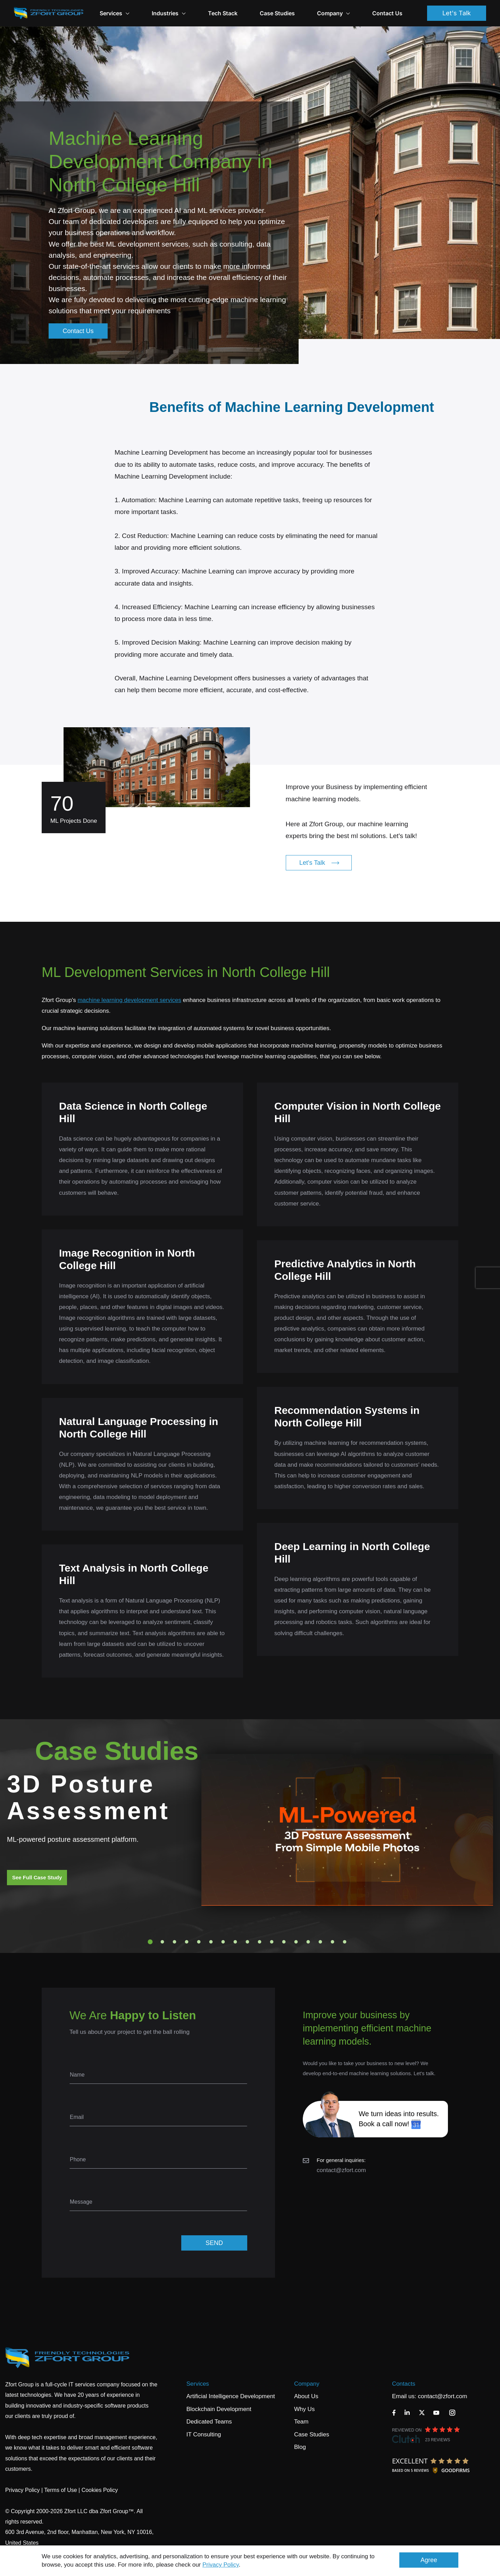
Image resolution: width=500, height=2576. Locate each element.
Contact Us (387, 13)
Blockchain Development (218, 2409)
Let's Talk (456, 13)
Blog (300, 2447)
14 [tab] (308, 1942)
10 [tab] (259, 1942)
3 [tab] (174, 1942)
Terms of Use (60, 2490)
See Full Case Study (37, 1877)
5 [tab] (199, 1942)
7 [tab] (223, 1942)
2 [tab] (162, 1942)
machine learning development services (129, 1000)
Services (197, 2383)
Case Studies (277, 13)
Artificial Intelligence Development (230, 2396)
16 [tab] (332, 1942)
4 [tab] (187, 1942)
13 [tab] (296, 1942)
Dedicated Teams (209, 2421)
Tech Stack (223, 13)
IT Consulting (203, 2434)
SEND (214, 2242)
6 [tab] (211, 1942)
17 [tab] (345, 1942)
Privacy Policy (220, 2564)
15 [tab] (320, 1942)
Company (333, 13)
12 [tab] (284, 1942)
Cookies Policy (100, 2490)
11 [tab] (272, 1942)
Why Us (304, 2409)
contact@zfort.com (341, 2170)
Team (301, 2421)
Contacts (403, 2383)
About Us (306, 2396)
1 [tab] (150, 1942)
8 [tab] (235, 1942)
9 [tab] (247, 1942)
